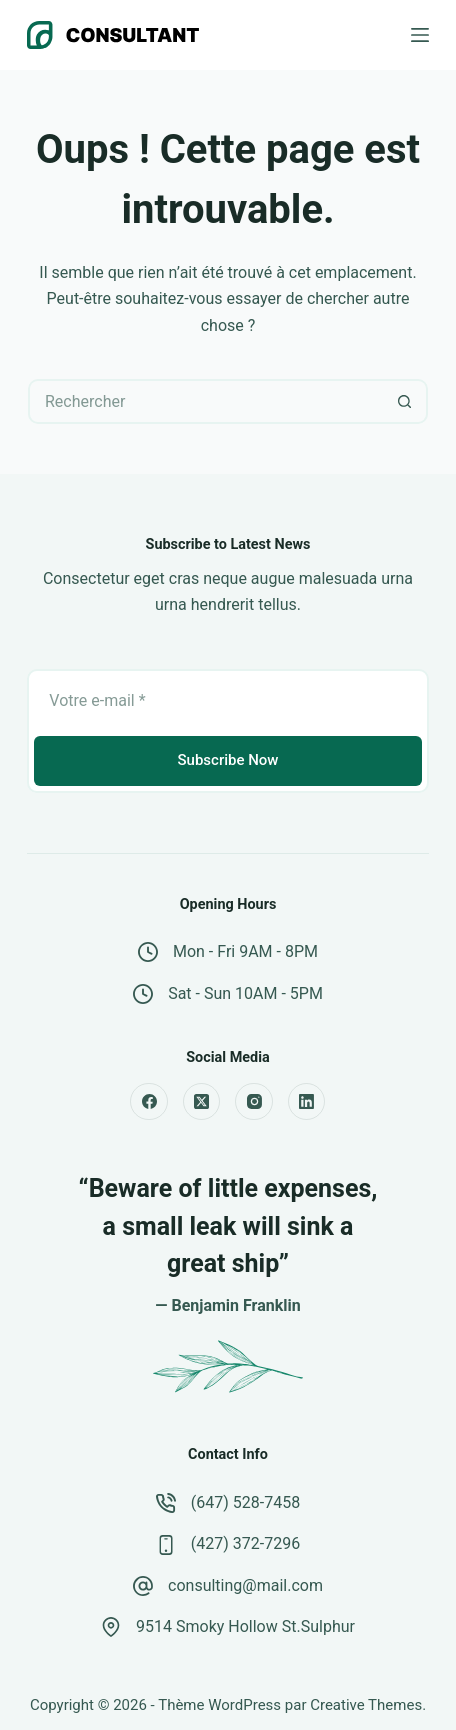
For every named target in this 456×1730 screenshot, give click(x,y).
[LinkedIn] (307, 1102)
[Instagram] (254, 1102)
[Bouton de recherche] (405, 401)
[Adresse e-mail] (227, 701)
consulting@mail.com (245, 1585)
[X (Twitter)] (202, 1102)
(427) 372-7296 (245, 1543)
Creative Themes (366, 1705)
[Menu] (420, 35)
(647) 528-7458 (245, 1502)
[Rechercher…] (205, 401)
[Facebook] (149, 1102)
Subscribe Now (227, 760)
